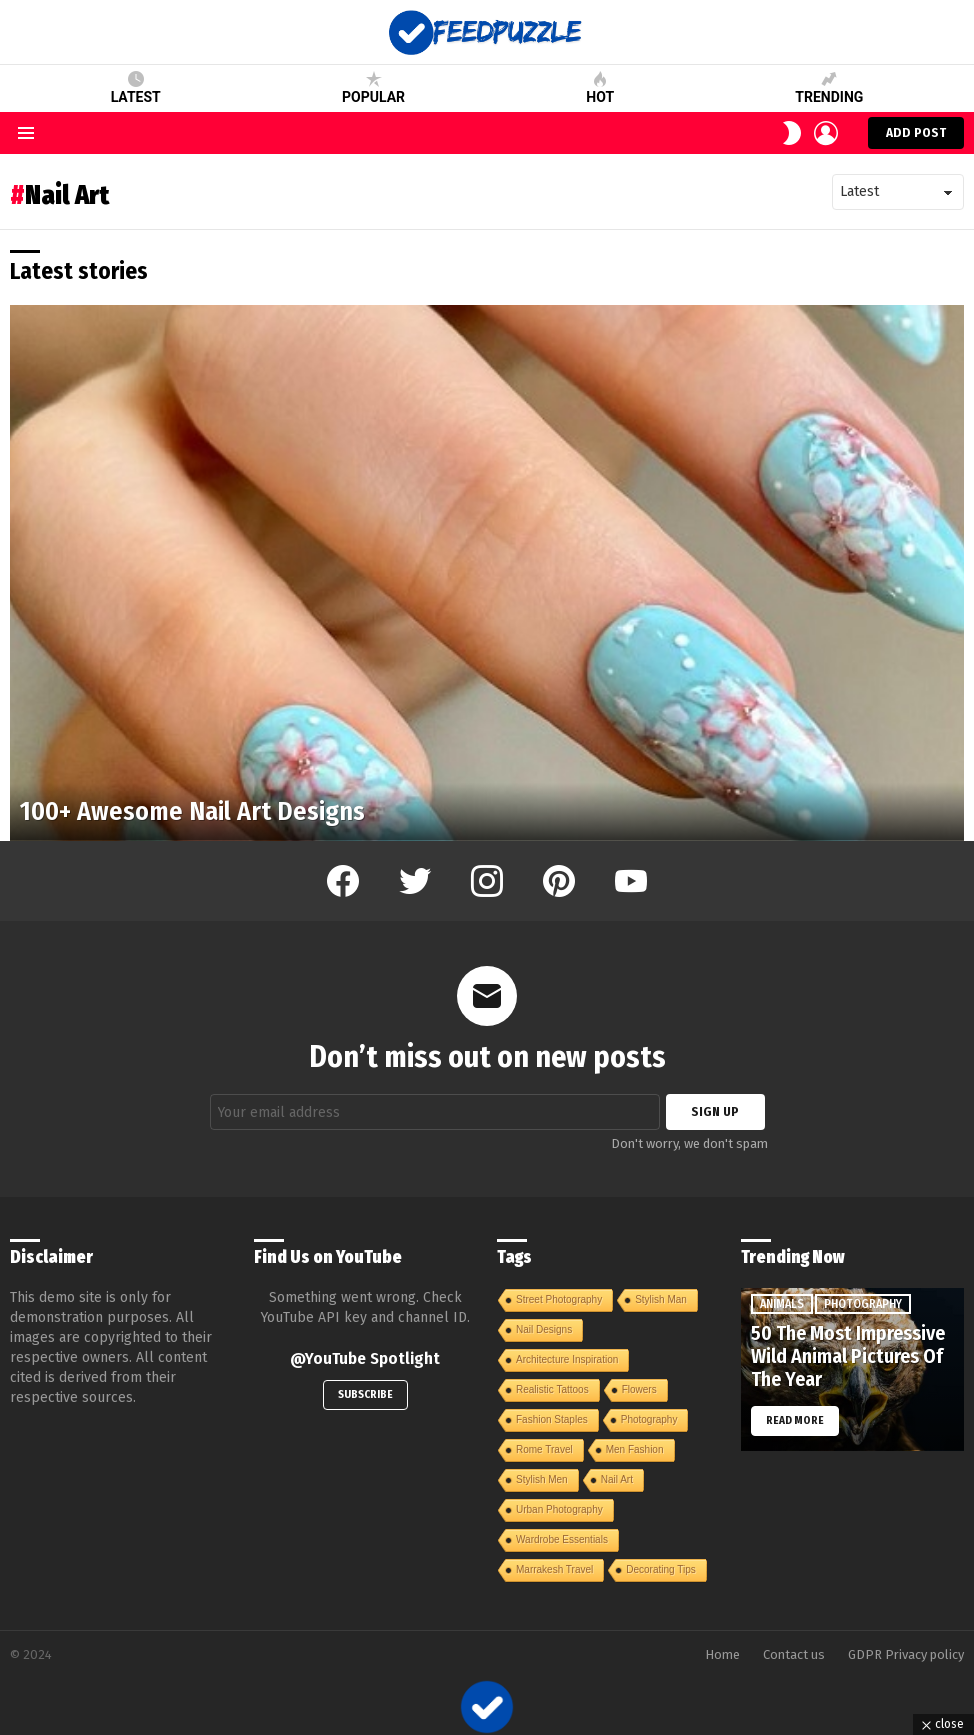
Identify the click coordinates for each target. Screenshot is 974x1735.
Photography (863, 1304)
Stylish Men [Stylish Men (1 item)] (542, 1479)
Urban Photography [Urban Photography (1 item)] (559, 1509)
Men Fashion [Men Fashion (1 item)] (635, 1449)
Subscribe (365, 1394)
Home (722, 1654)
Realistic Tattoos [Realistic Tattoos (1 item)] (552, 1389)
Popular (373, 88)
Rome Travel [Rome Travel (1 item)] (544, 1449)
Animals (782, 1304)
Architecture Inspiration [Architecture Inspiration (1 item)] (567, 1359)
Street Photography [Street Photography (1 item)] (559, 1299)
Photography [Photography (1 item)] (649, 1419)
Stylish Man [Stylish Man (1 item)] (661, 1299)
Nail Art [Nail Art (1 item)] (617, 1479)
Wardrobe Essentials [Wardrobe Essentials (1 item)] (562, 1539)
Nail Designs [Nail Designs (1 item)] (544, 1329)
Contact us (794, 1654)
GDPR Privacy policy (906, 1654)
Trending (829, 88)
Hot (600, 88)
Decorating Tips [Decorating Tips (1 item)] (660, 1569)
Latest (136, 88)
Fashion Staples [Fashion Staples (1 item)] (552, 1419)
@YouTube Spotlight (365, 1358)
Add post (916, 137)
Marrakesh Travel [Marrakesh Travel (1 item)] (554, 1569)
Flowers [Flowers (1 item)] (639, 1389)
